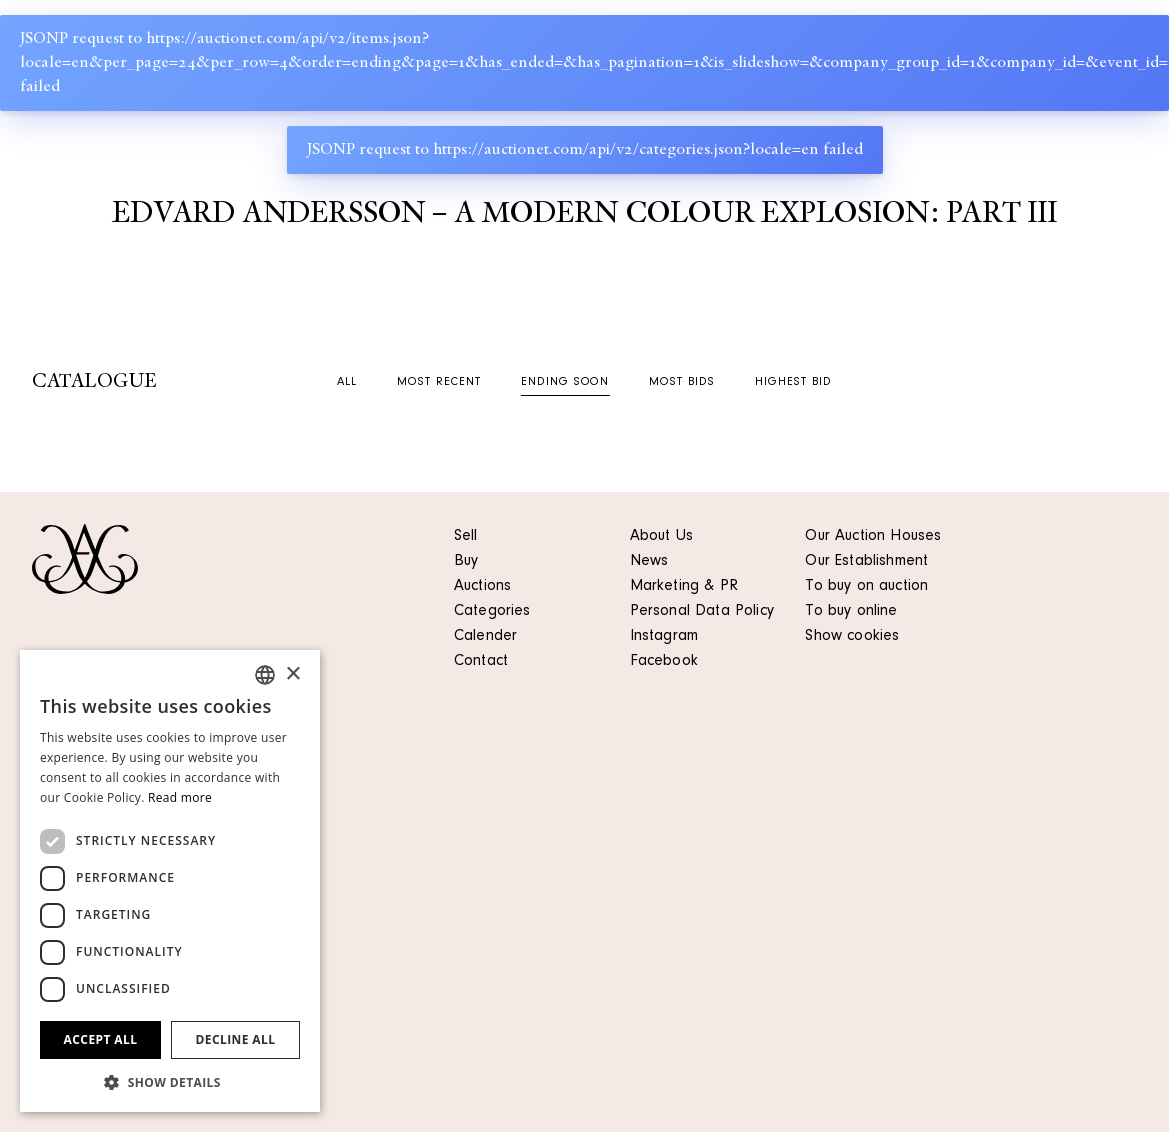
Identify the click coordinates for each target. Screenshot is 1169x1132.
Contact (481, 662)
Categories (492, 612)
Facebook (664, 662)
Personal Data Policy (702, 612)
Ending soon (565, 383)
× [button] (292, 674)
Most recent (439, 383)
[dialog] (170, 881)
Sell (466, 537)
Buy (466, 562)
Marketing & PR (684, 587)
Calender (485, 637)
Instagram (664, 637)
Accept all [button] (101, 1039)
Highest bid (793, 383)
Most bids (682, 383)
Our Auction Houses (873, 537)
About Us (661, 537)
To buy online (851, 612)
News (649, 562)
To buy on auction (866, 587)
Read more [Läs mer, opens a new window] (180, 797)
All (347, 383)
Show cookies (852, 637)
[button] (170, 1082)
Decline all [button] (236, 1039)
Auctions (482, 587)
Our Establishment (866, 562)
